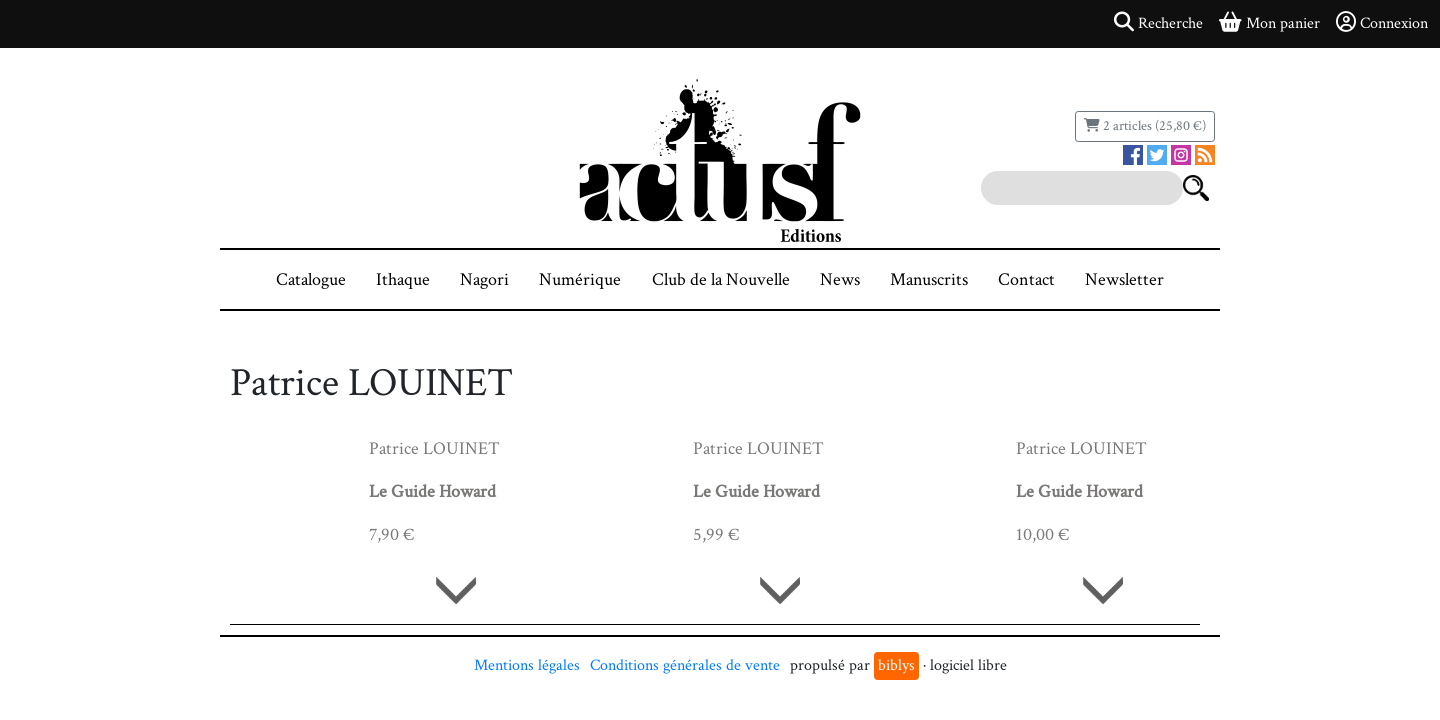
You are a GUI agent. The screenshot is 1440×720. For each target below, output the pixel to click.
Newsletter (1124, 279)
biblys (896, 665)
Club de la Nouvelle (721, 279)
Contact (1026, 279)
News (840, 279)
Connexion (1382, 23)
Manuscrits (929, 279)
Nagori (484, 279)
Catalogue (311, 279)
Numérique (580, 279)
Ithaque (403, 279)
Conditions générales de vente (685, 665)
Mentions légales (527, 665)
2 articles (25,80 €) (1145, 126)
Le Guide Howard (432, 491)
